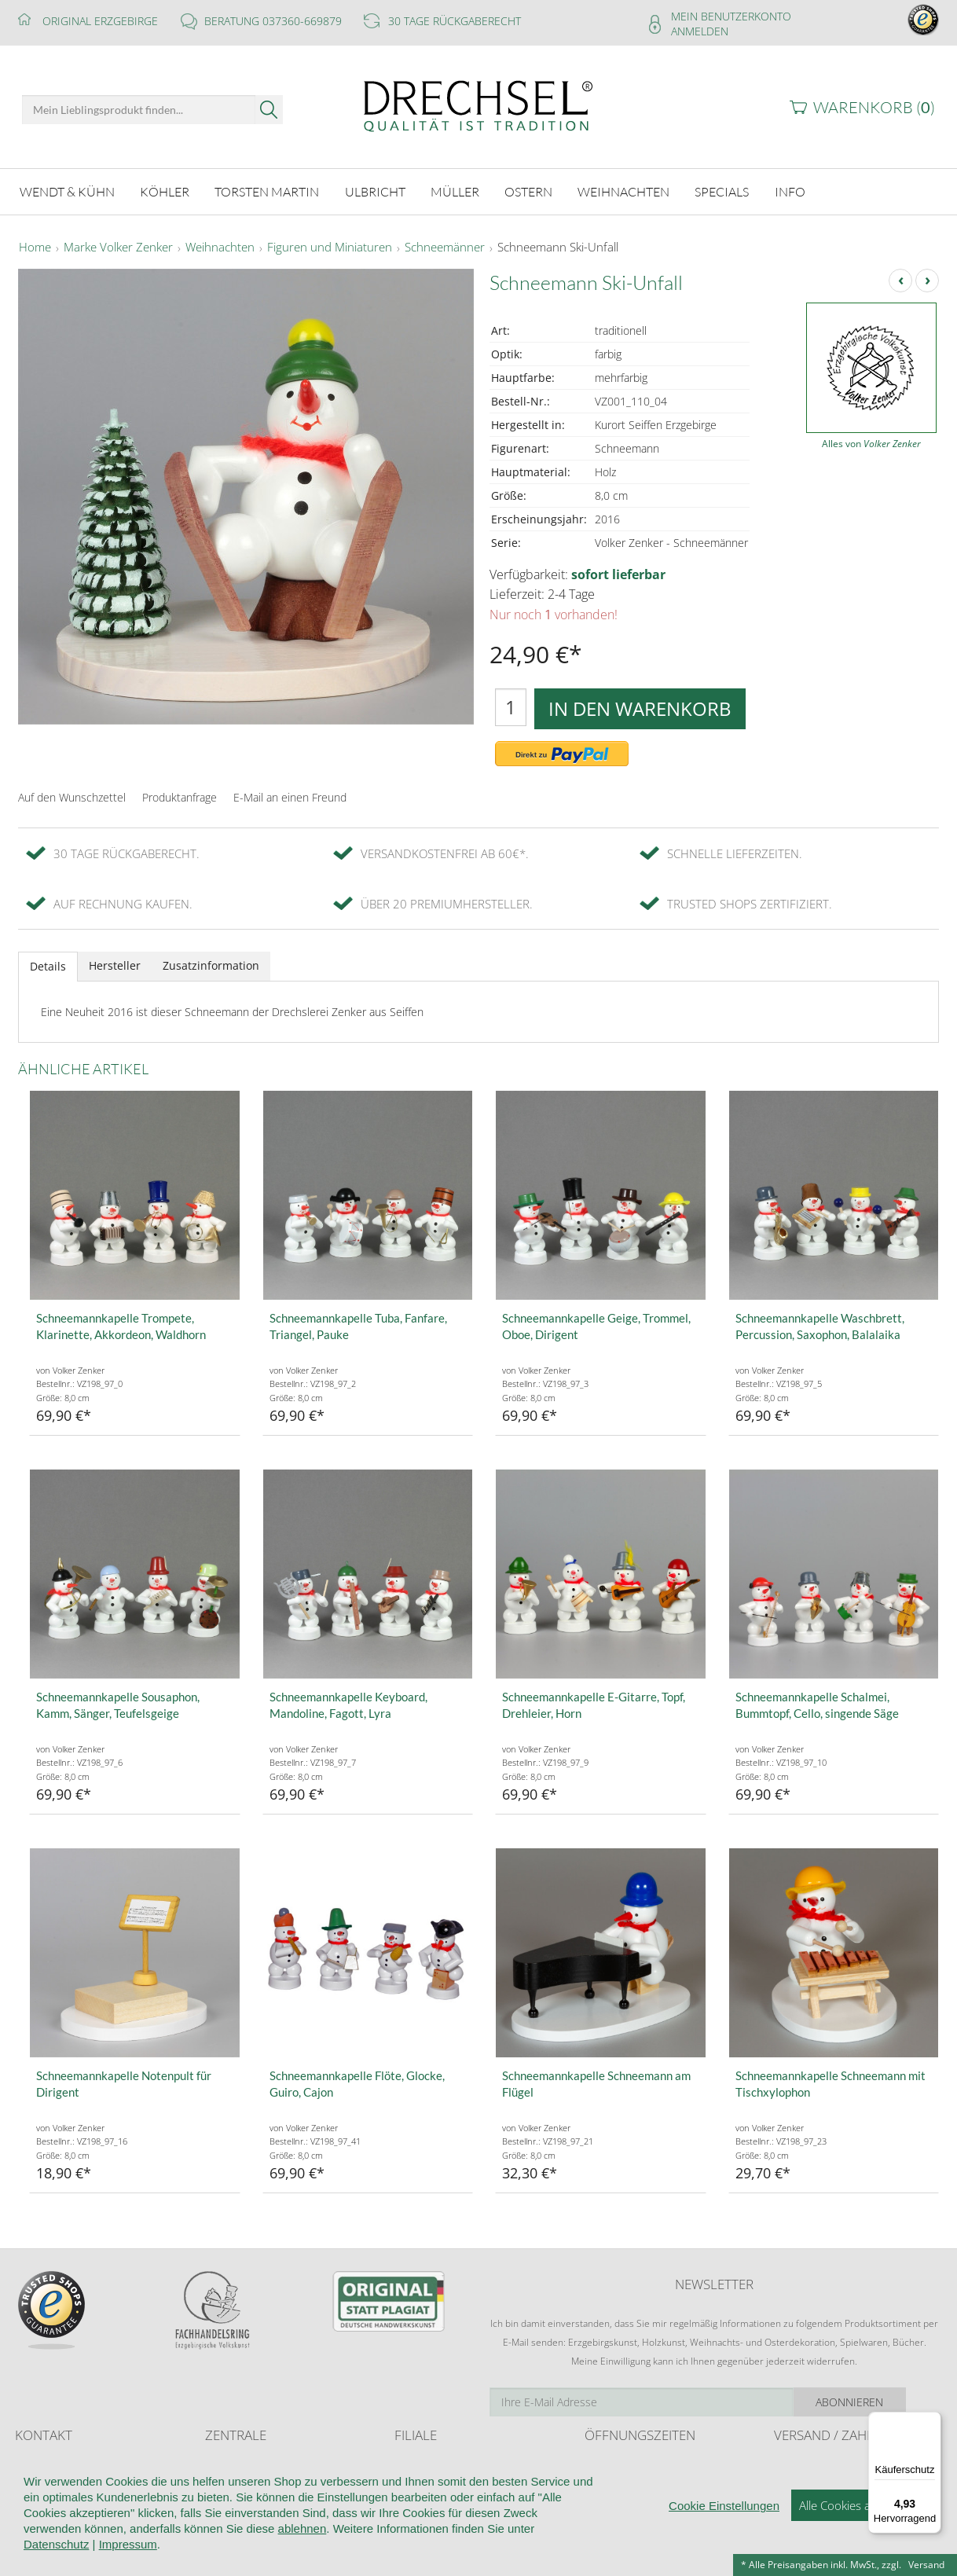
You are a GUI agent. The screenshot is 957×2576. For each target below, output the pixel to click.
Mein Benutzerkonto (731, 16)
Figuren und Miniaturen (329, 246)
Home (35, 246)
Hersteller (115, 964)
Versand (926, 2564)
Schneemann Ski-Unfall (557, 246)
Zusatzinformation (211, 964)
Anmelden (699, 31)
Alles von (871, 443)
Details (48, 965)
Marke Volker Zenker (118, 246)
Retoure (791, 2478)
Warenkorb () (874, 107)
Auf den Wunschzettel (72, 795)
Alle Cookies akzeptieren (862, 2544)
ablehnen (302, 2567)
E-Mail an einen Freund (289, 795)
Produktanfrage (179, 795)
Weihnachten (220, 246)
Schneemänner (445, 246)
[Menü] (931, 2421)
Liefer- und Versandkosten (831, 2463)
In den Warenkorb (640, 707)
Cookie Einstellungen (724, 2545)
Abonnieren (883, 2400)
